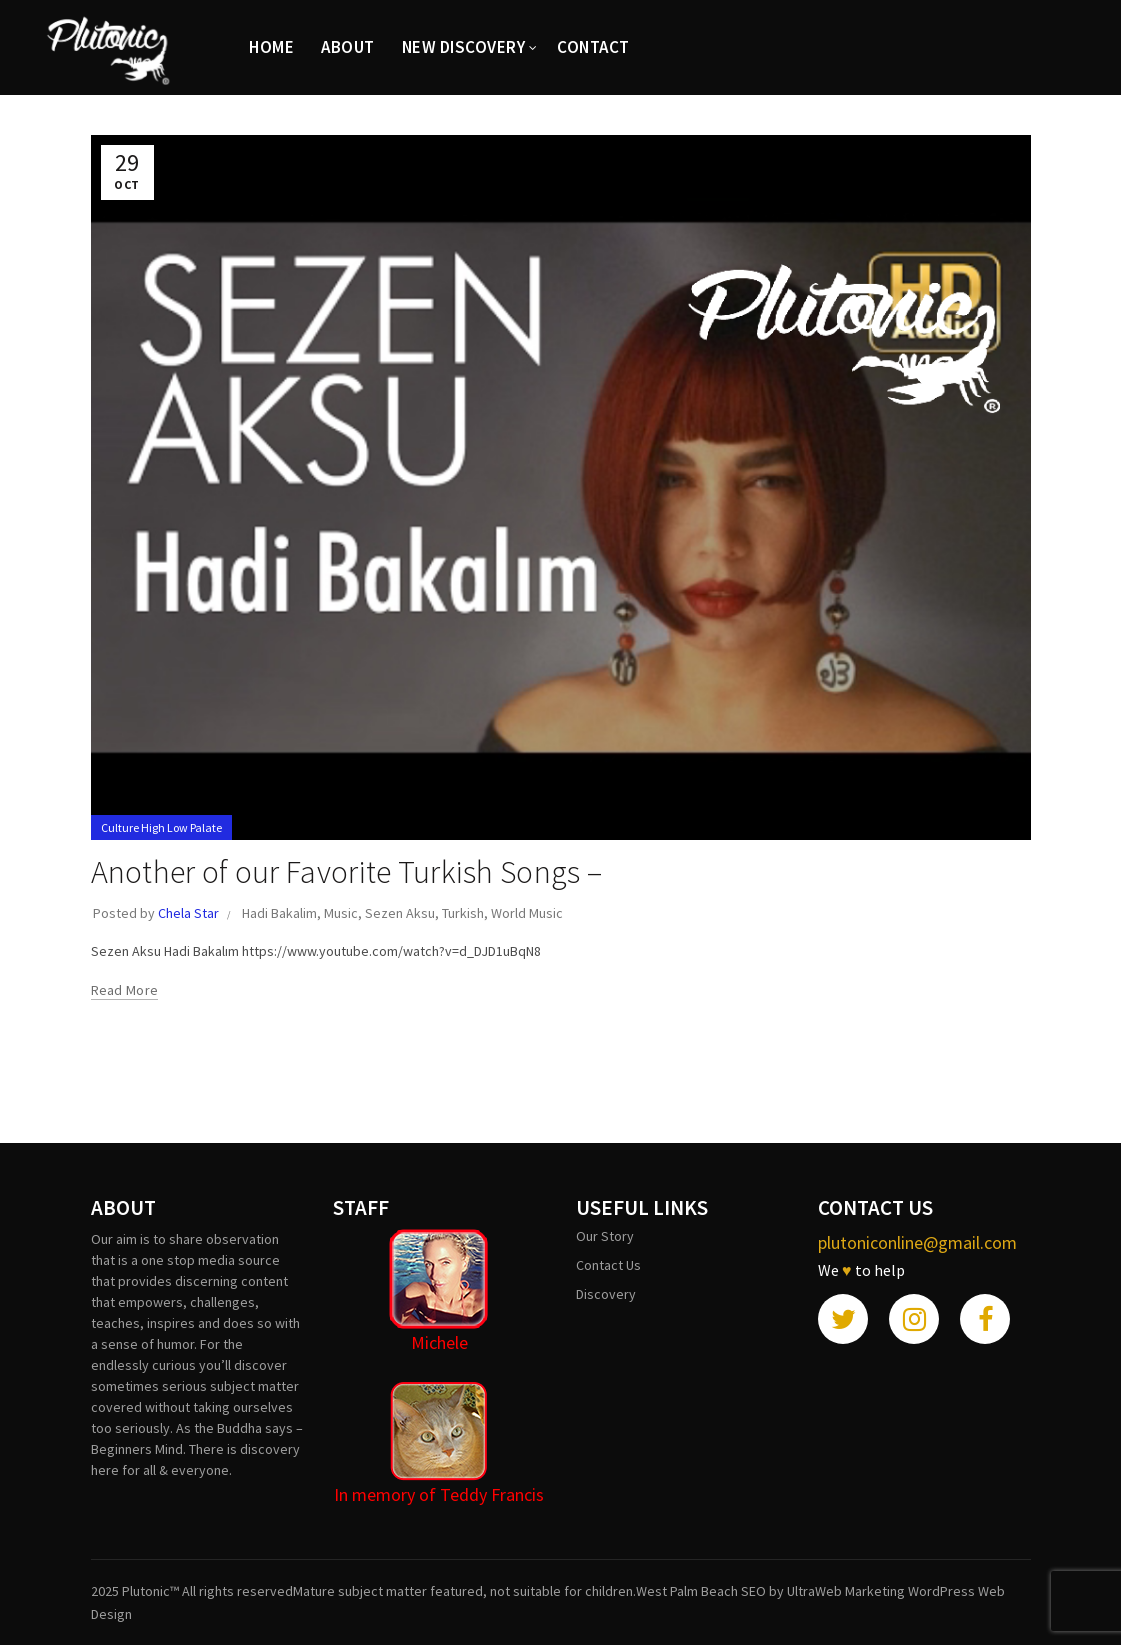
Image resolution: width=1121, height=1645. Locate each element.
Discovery (606, 1294)
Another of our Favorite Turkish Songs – (347, 872)
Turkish (463, 913)
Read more (125, 990)
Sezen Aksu (400, 913)
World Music (527, 913)
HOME (271, 47)
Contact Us (608, 1265)
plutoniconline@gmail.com (917, 1242)
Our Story (605, 1236)
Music (341, 913)
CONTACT (593, 47)
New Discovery (464, 47)
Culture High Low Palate (161, 827)
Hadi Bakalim (279, 913)
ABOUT (348, 47)
